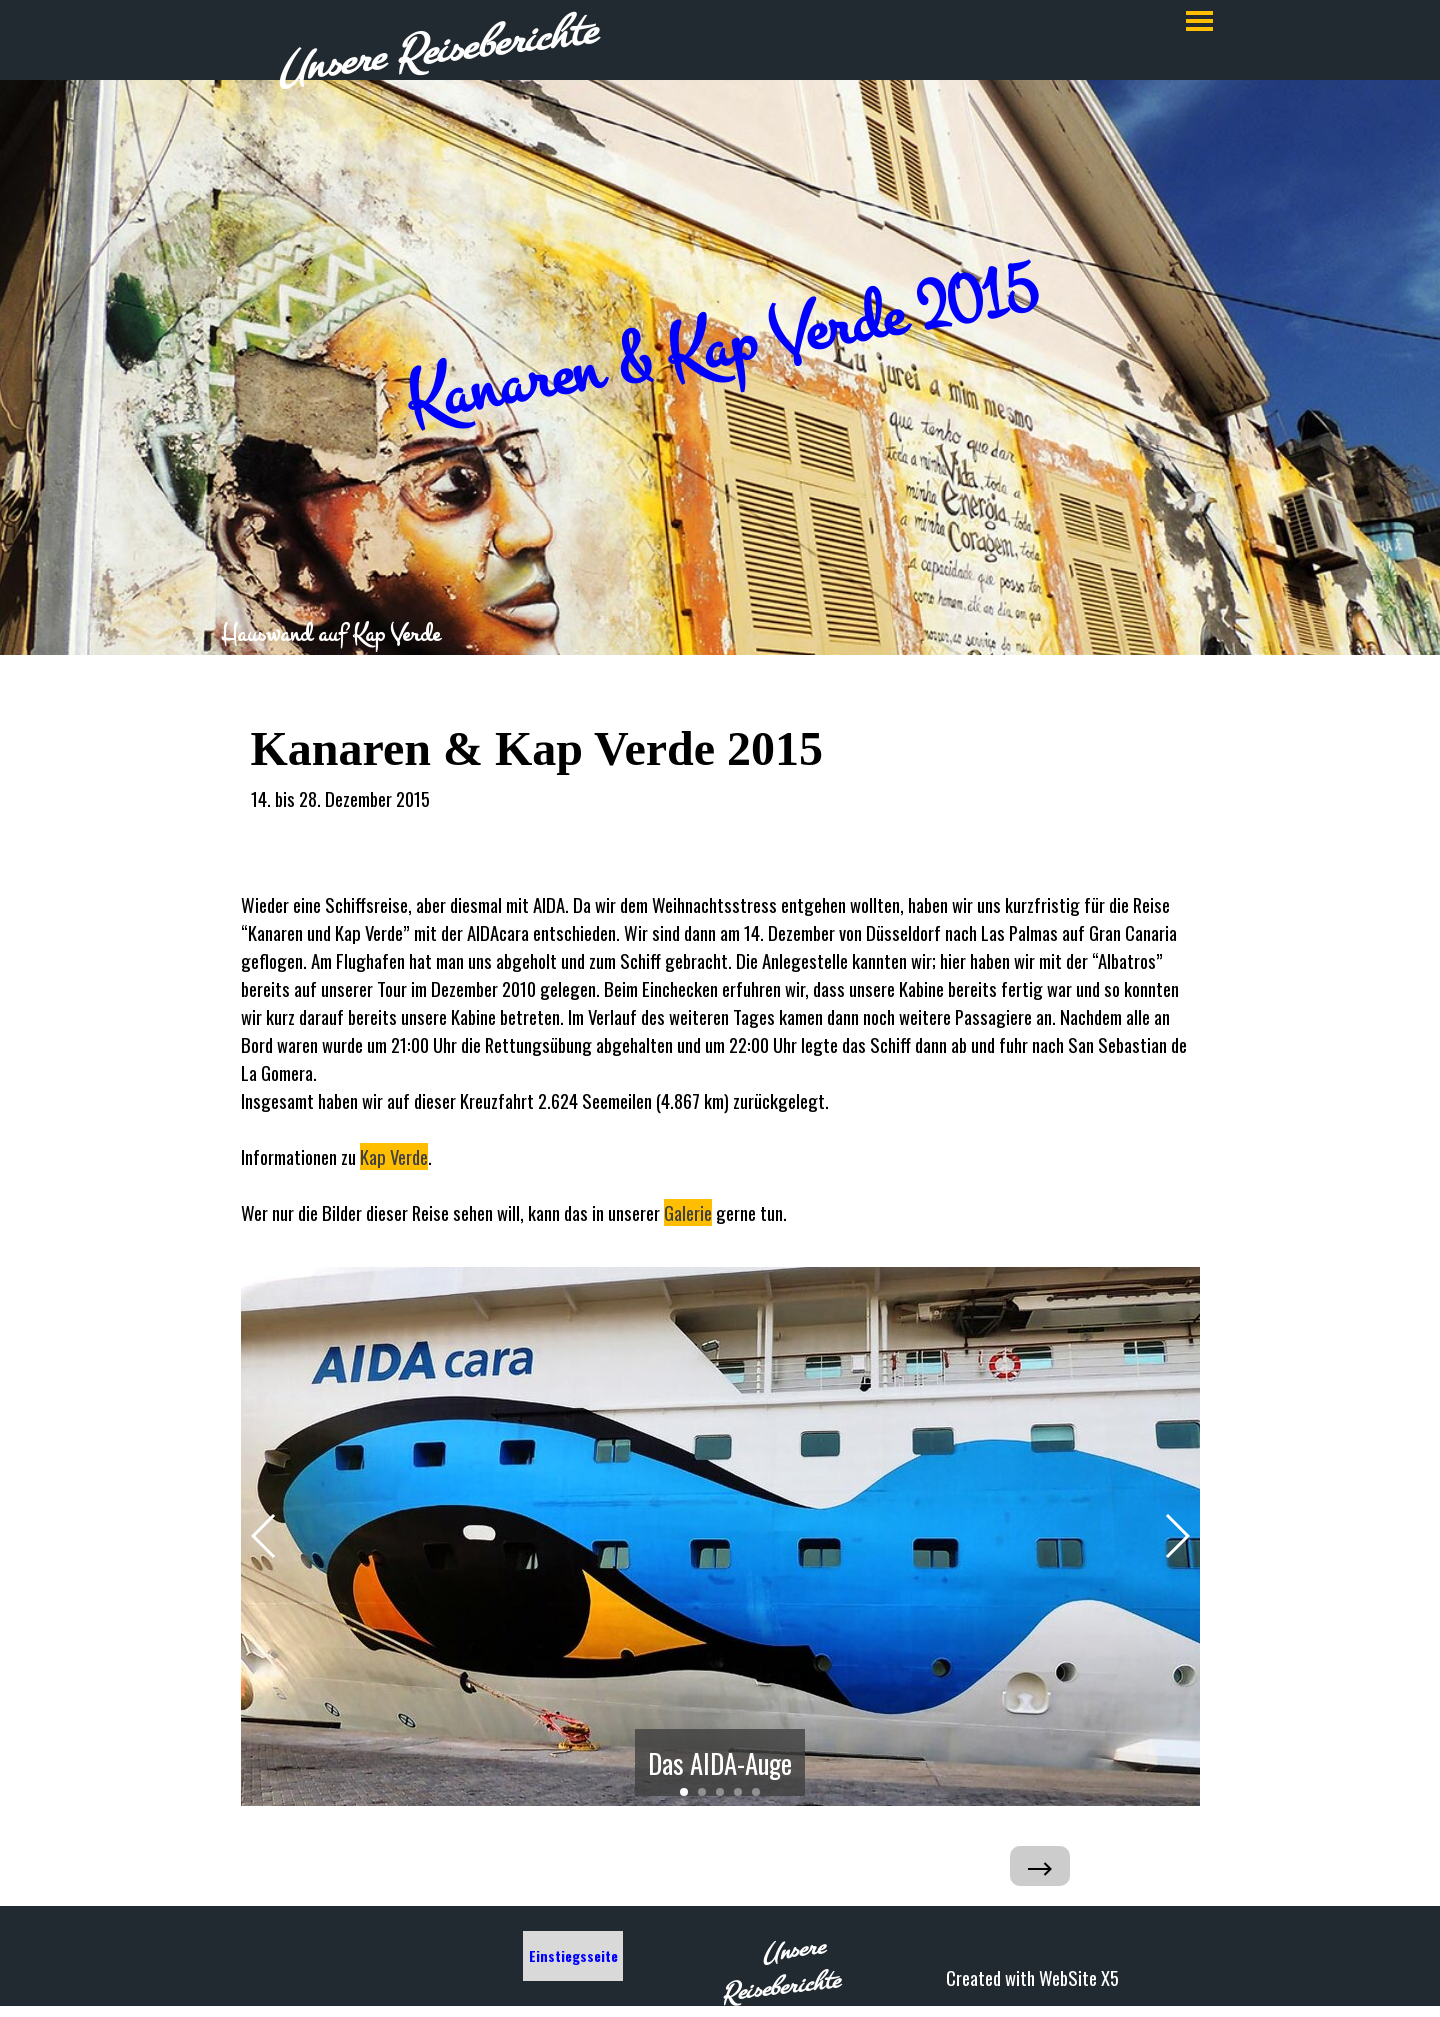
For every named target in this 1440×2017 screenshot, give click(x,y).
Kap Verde (394, 1156)
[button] (264, 1536)
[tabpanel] (720, 635)
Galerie (688, 1212)
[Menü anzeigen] (1199, 20)
